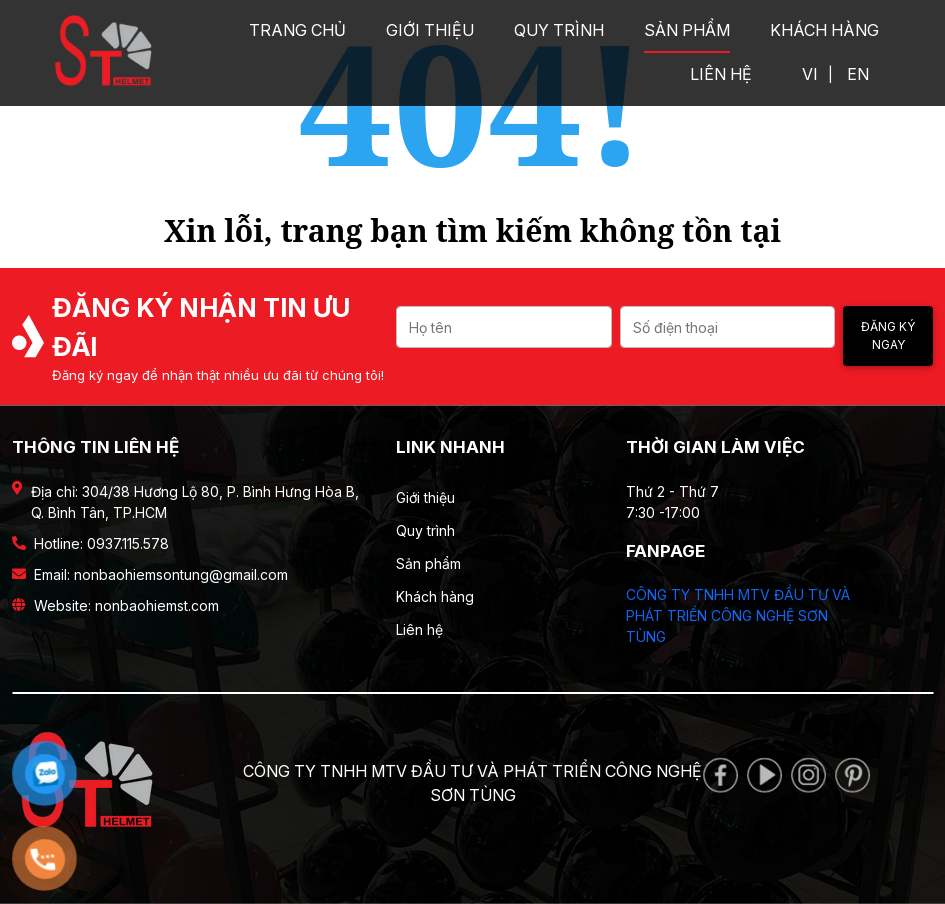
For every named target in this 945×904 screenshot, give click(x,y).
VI (810, 74)
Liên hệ (721, 74)
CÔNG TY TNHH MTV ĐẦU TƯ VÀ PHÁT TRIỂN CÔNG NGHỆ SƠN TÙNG (738, 615)
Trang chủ (297, 30)
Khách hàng (824, 30)
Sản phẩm (687, 30)
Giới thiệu (430, 30)
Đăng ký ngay (888, 335)
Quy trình (559, 30)
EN (858, 74)
